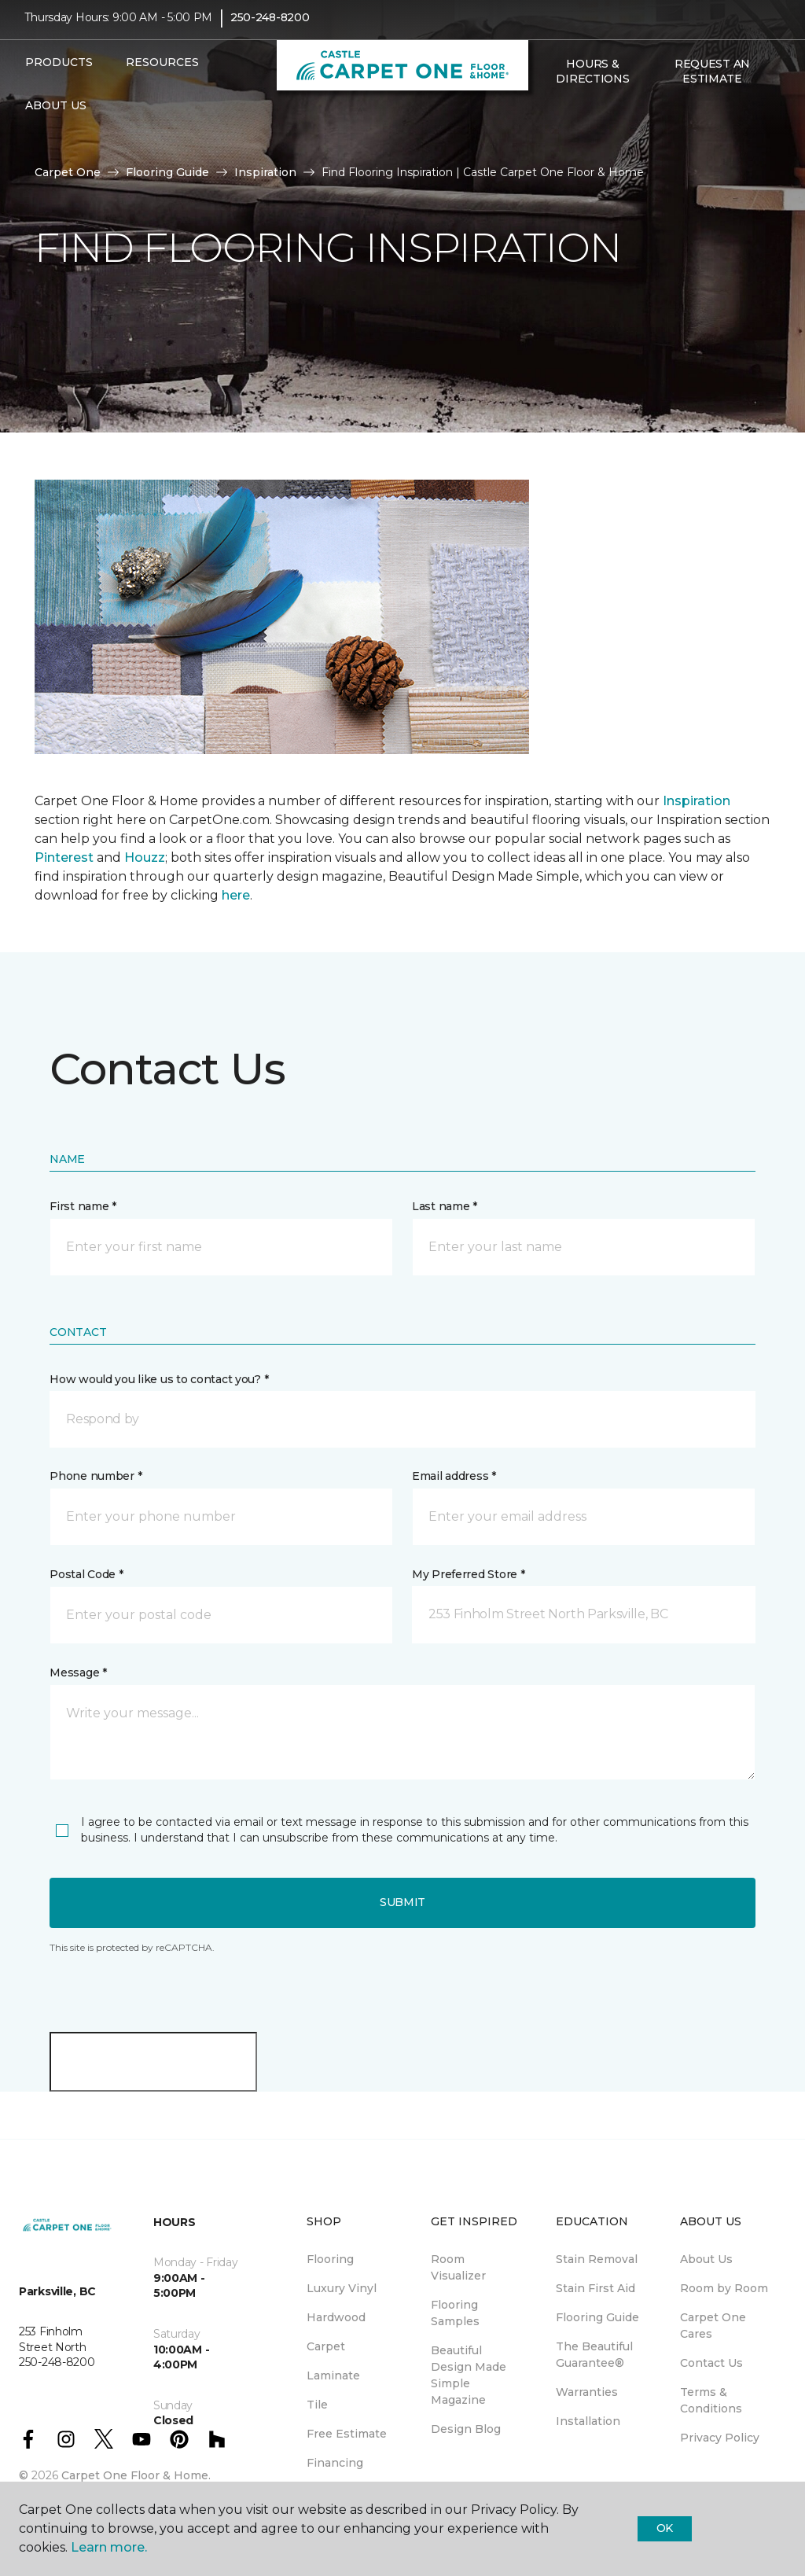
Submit (402, 1902)
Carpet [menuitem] (326, 2346)
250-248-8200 (270, 28)
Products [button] (59, 73)
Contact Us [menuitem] (711, 2363)
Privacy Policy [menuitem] (719, 2438)
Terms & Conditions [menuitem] (711, 2400)
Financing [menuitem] (335, 2463)
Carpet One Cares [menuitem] (713, 2325)
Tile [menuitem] (317, 2405)
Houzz (144, 857)
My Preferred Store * (468, 1574)
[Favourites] (564, 123)
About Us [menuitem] (706, 2259)
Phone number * (96, 1475)
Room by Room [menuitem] (724, 2288)
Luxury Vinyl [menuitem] (342, 2288)
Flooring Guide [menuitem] (597, 2317)
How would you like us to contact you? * (159, 1379)
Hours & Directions (592, 82)
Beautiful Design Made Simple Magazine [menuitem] (468, 2375)
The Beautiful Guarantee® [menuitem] (594, 2354)
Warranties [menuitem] (587, 2392)
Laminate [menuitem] (333, 2375)
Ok (664, 2528)
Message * (78, 1672)
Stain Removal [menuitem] (597, 2259)
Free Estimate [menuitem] (347, 2434)
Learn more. (109, 2547)
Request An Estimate (712, 82)
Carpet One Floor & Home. (136, 2475)
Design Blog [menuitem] (466, 2429)
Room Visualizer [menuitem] (458, 2267)
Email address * (454, 1475)
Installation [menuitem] (588, 2421)
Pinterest (64, 857)
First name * (83, 1206)
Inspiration (265, 172)
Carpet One (68, 172)
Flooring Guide (167, 172)
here (236, 895)
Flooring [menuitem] (330, 2259)
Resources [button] (162, 73)
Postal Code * (86, 1574)
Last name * (444, 1206)
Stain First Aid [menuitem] (595, 2288)
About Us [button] (55, 116)
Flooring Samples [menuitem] (455, 2313)
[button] (545, 123)
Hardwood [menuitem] (336, 2317)
